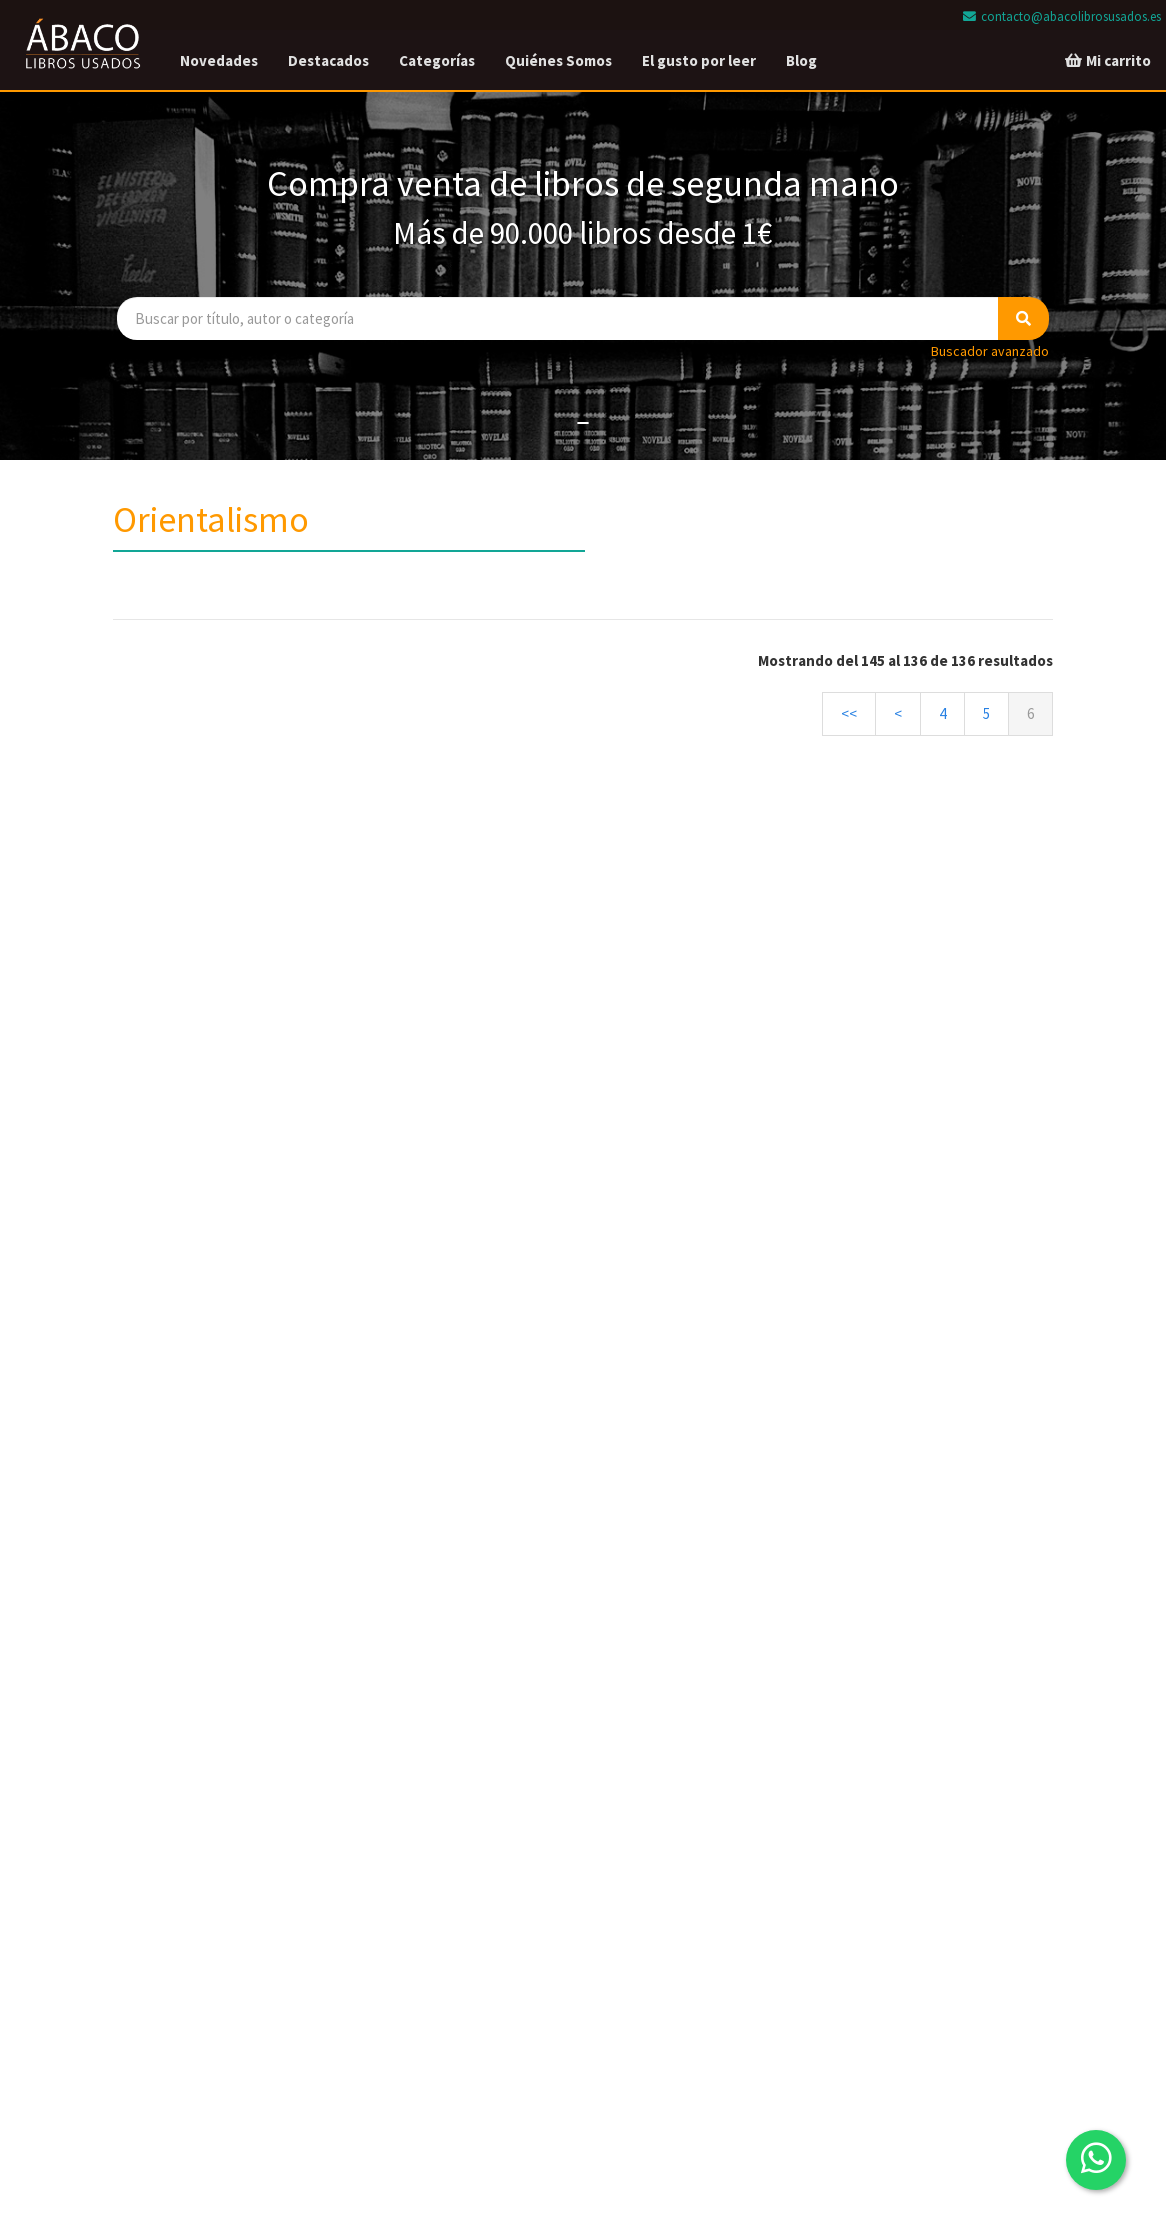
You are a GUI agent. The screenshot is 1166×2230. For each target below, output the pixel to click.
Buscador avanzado (990, 351)
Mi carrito (1107, 60)
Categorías (437, 60)
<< (849, 713)
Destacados (328, 60)
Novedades (219, 60)
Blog (801, 60)
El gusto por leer (699, 60)
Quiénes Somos (558, 60)
